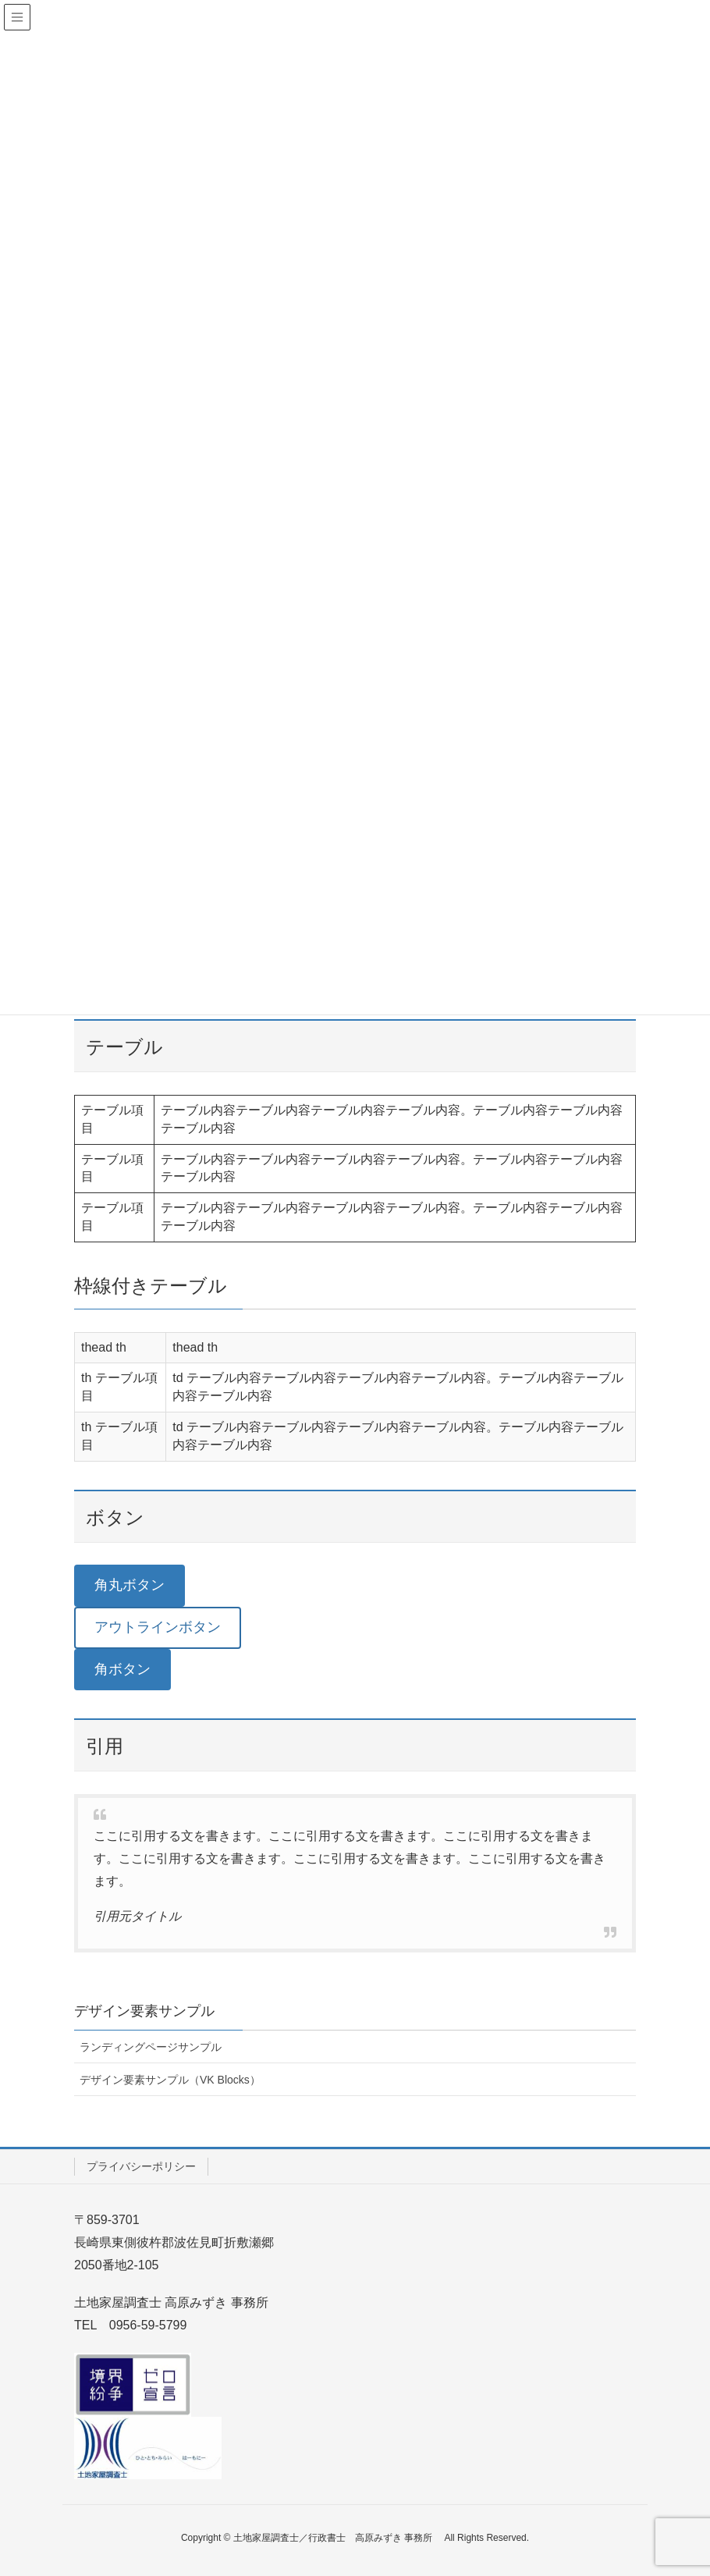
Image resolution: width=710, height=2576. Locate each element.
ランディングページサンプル (151, 2047)
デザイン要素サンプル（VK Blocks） (170, 2079)
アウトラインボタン (157, 1627)
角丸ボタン (129, 1585)
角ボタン (122, 1669)
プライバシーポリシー (141, 2166)
